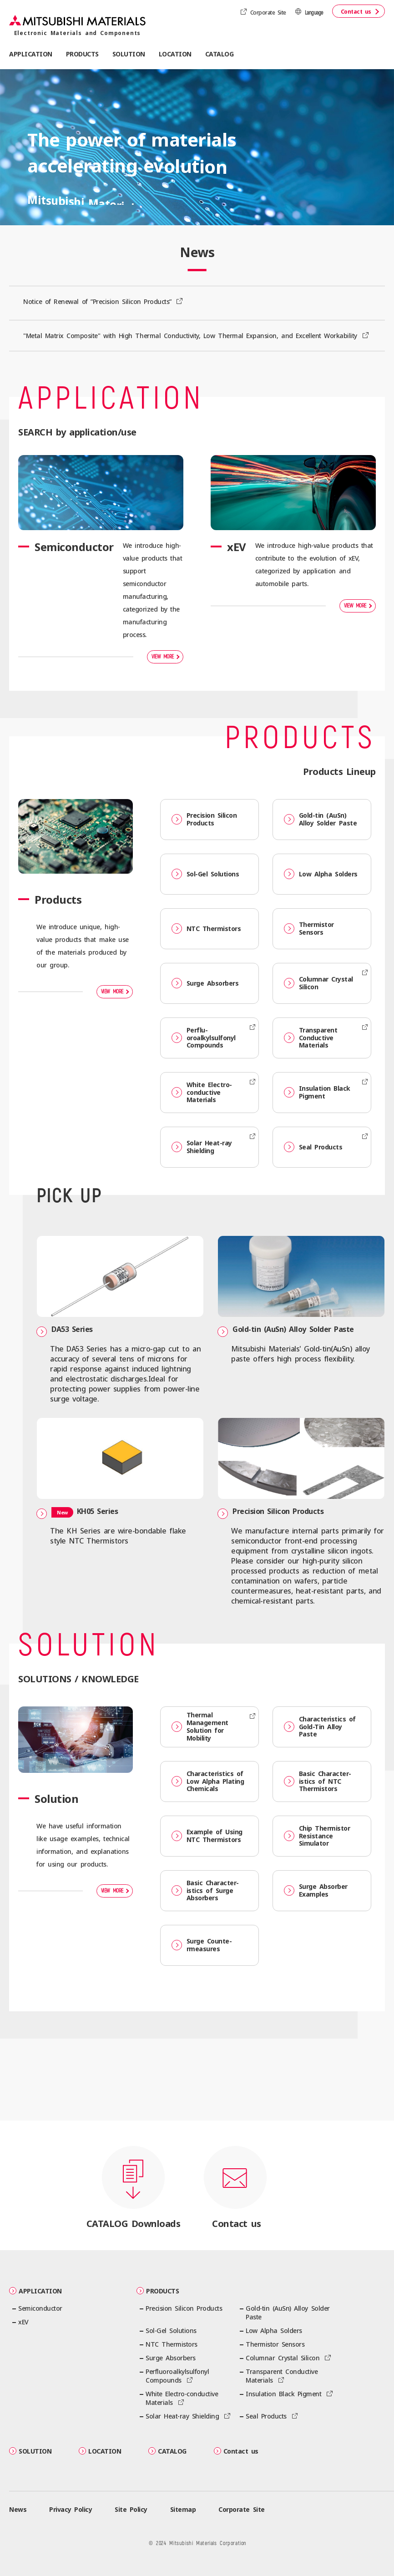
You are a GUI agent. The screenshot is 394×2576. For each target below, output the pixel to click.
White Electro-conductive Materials (202, 1092)
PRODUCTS (157, 2291)
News (17, 2509)
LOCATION (175, 54)
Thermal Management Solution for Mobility (200, 1726)
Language (314, 13)
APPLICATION (35, 2291)
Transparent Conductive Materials (311, 1038)
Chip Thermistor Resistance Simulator (317, 1836)
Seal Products (313, 1147)
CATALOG (219, 54)
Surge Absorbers (205, 983)
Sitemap (183, 2509)
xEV (23, 2322)
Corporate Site (268, 12)
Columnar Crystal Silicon (318, 983)
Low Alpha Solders (321, 874)
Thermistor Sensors (309, 928)
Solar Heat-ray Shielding (202, 1147)
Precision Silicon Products (204, 819)
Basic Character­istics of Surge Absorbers (205, 1890)
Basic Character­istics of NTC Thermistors (318, 1781)
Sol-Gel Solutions (205, 874)
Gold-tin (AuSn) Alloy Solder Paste (320, 819)
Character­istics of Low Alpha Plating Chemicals (208, 1781)
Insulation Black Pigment (317, 1092)
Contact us (356, 11)
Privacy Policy (70, 2509)
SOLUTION (30, 2451)
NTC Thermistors (206, 928)
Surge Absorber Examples (316, 1890)
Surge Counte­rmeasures (202, 1945)
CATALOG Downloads (133, 2223)
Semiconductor (40, 2308)
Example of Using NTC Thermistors (207, 1835)
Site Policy (131, 2509)
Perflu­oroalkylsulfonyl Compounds (204, 1038)
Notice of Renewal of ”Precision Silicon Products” (98, 301)
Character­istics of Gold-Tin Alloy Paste (320, 1727)
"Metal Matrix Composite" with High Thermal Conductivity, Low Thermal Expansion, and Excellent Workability (191, 335)
